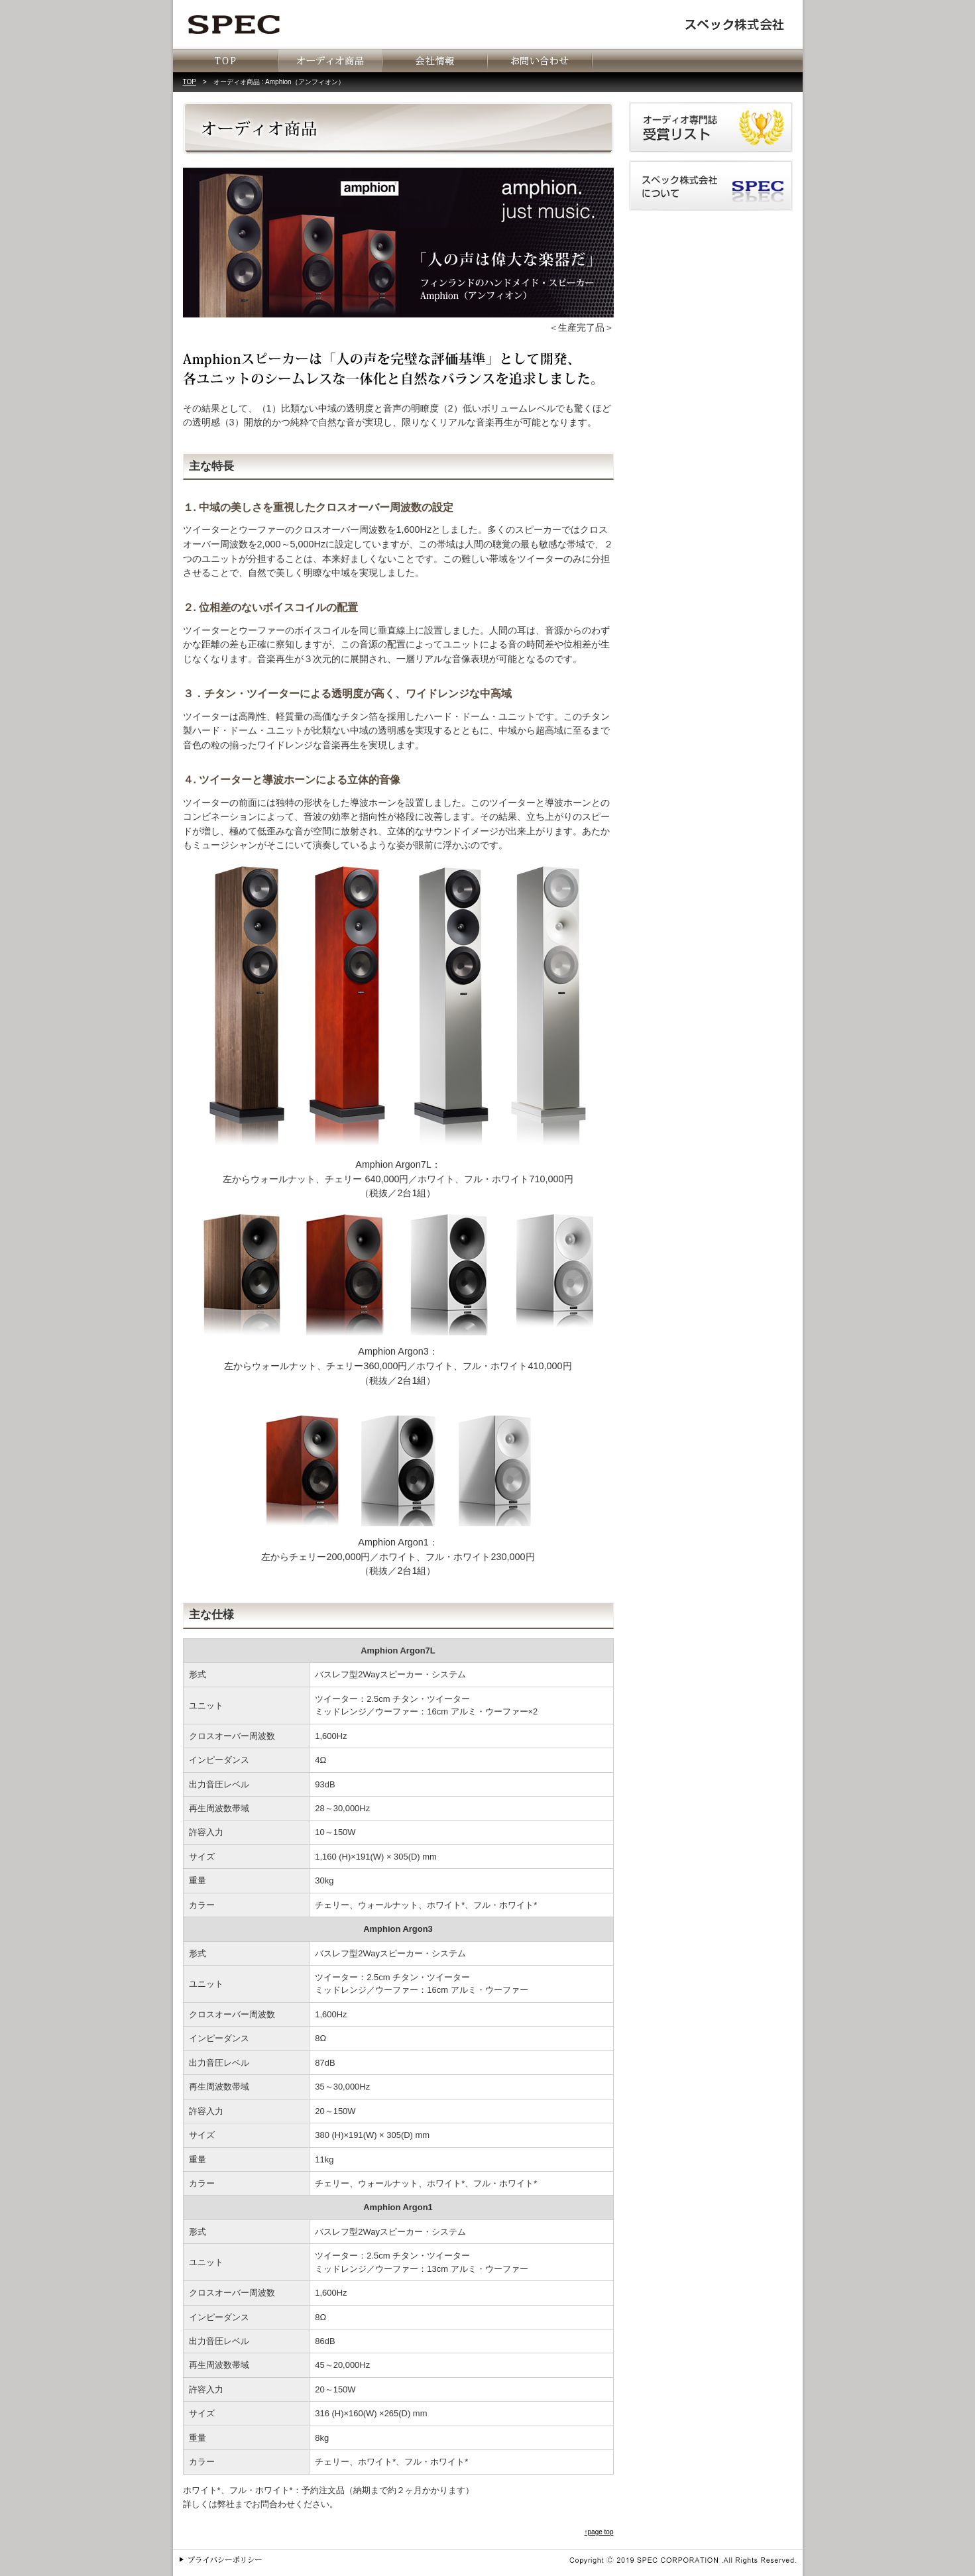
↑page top (599, 2532)
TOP (189, 81)
